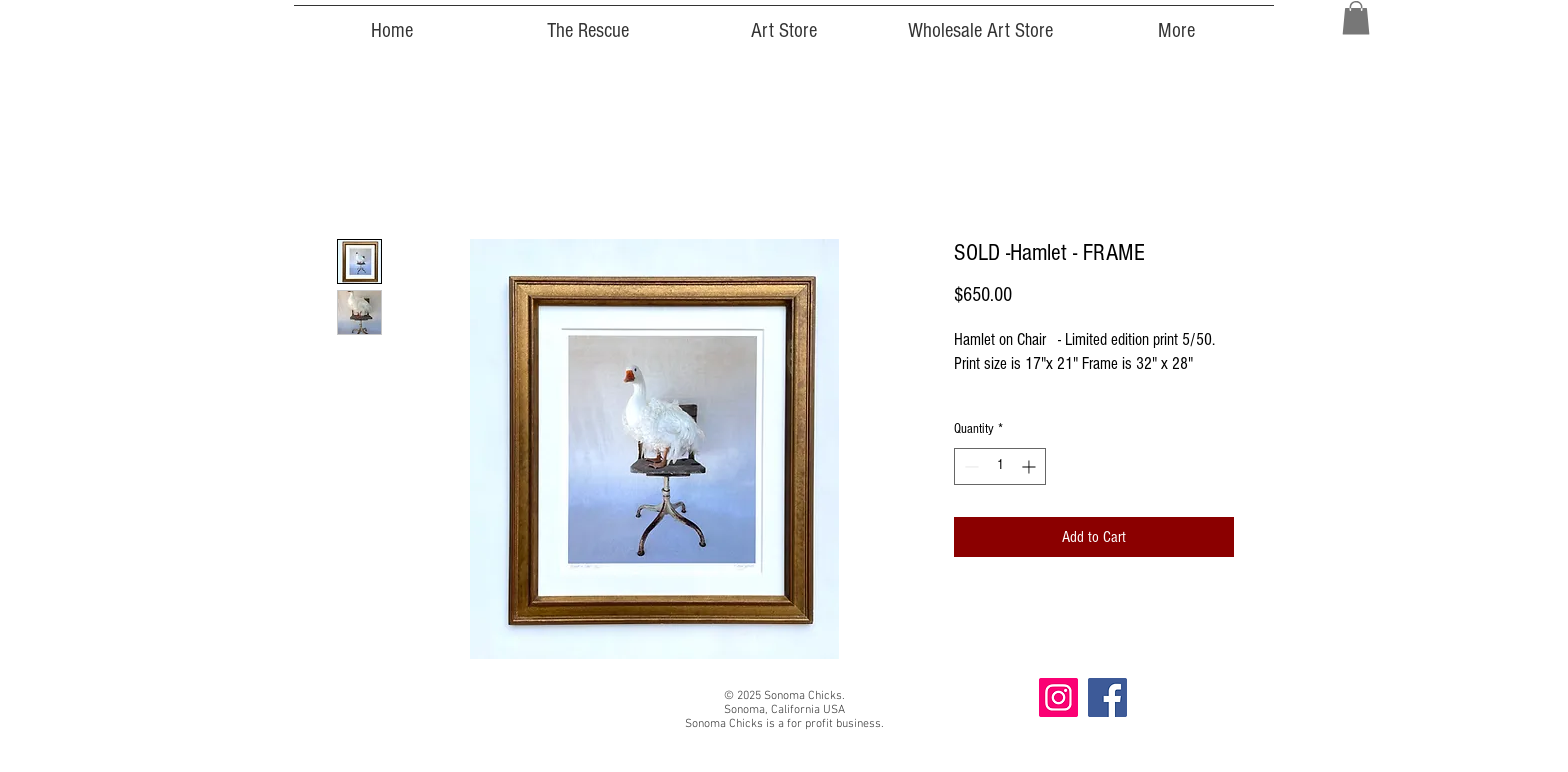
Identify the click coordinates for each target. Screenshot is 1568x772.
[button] (1356, 17)
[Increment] (1030, 466)
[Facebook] (1107, 697)
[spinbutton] (1000, 466)
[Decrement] (969, 466)
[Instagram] (1058, 697)
